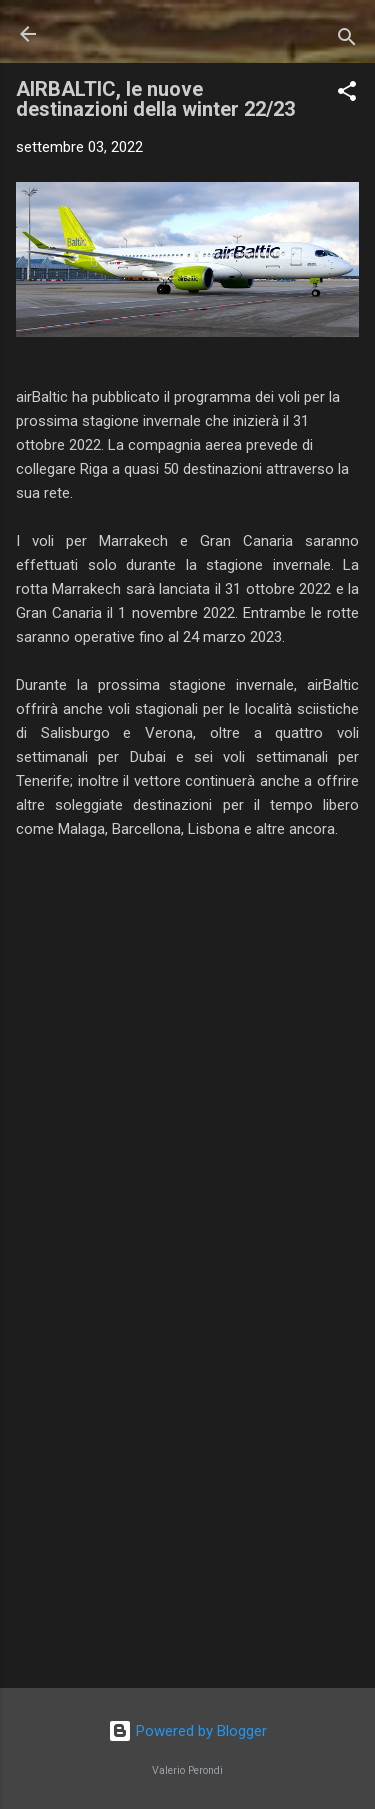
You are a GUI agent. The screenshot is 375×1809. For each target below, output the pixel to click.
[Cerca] (347, 40)
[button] (347, 94)
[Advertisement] (187, 1516)
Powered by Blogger (187, 1731)
